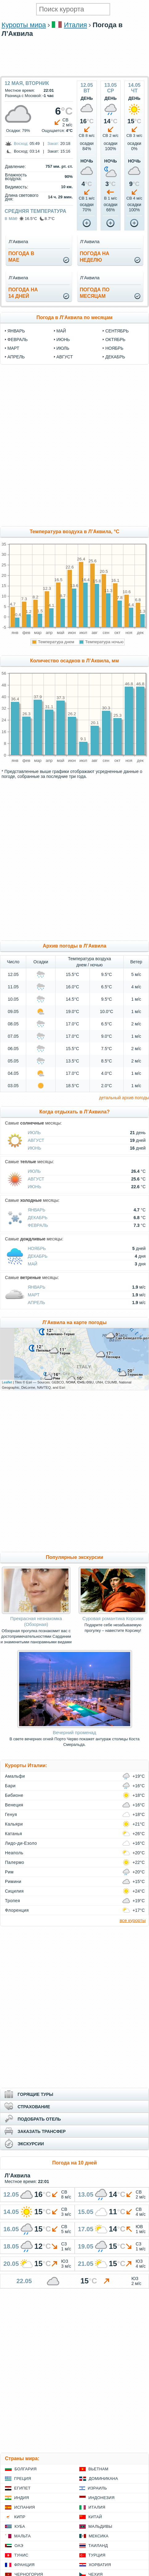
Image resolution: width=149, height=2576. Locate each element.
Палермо (14, 1862)
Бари (10, 1785)
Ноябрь (37, 1248)
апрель (16, 356)
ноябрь (114, 348)
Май (32, 1263)
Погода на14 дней (23, 293)
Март (33, 1294)
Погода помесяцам (95, 293)
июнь (63, 339)
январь (16, 330)
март (13, 348)
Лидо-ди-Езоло (21, 1843)
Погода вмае (21, 257)
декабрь (115, 356)
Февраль (38, 1225)
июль (62, 348)
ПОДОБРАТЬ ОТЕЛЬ (39, 2119)
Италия (75, 25)
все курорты (133, 1920)
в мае (11, 218)
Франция (24, 2564)
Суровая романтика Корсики (112, 1618)
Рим (9, 1871)
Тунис (21, 2555)
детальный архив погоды (124, 1097)
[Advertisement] (75, 73)
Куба (19, 2526)
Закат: (53, 143)
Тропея (12, 1900)
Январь (36, 1209)
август (64, 356)
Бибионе (14, 1795)
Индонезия (102, 2497)
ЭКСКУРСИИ (31, 2143)
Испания (24, 2507)
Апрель (36, 1302)
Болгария (25, 2469)
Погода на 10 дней (74, 2162)
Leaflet (7, 1382)
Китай (95, 2517)
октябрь (115, 339)
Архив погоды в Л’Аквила (74, 945)
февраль (17, 339)
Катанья (13, 1833)
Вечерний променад (74, 1732)
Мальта (22, 2536)
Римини (13, 1881)
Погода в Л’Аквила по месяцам (74, 317)
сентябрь (117, 330)
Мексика (99, 2536)
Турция (97, 2555)
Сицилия (14, 1891)
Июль (34, 1132)
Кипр (19, 2517)
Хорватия (100, 2564)
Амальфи (15, 1776)
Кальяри (14, 1824)
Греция (22, 2478)
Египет (22, 2488)
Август (36, 1140)
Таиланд (98, 2545)
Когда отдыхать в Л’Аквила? (74, 1111)
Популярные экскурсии (74, 1557)
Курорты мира (24, 25)
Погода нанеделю (95, 257)
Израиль (97, 2488)
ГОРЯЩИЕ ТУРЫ (35, 2094)
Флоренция (17, 1910)
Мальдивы (100, 2526)
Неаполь (14, 1852)
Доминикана (103, 2478)
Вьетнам (99, 2469)
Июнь (34, 1148)
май (61, 330)
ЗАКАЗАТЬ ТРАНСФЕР (42, 2131)
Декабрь (38, 1217)
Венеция (14, 1804)
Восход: (21, 143)
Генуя (11, 1814)
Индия (21, 2497)
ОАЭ (18, 2545)
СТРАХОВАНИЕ (34, 2106)
